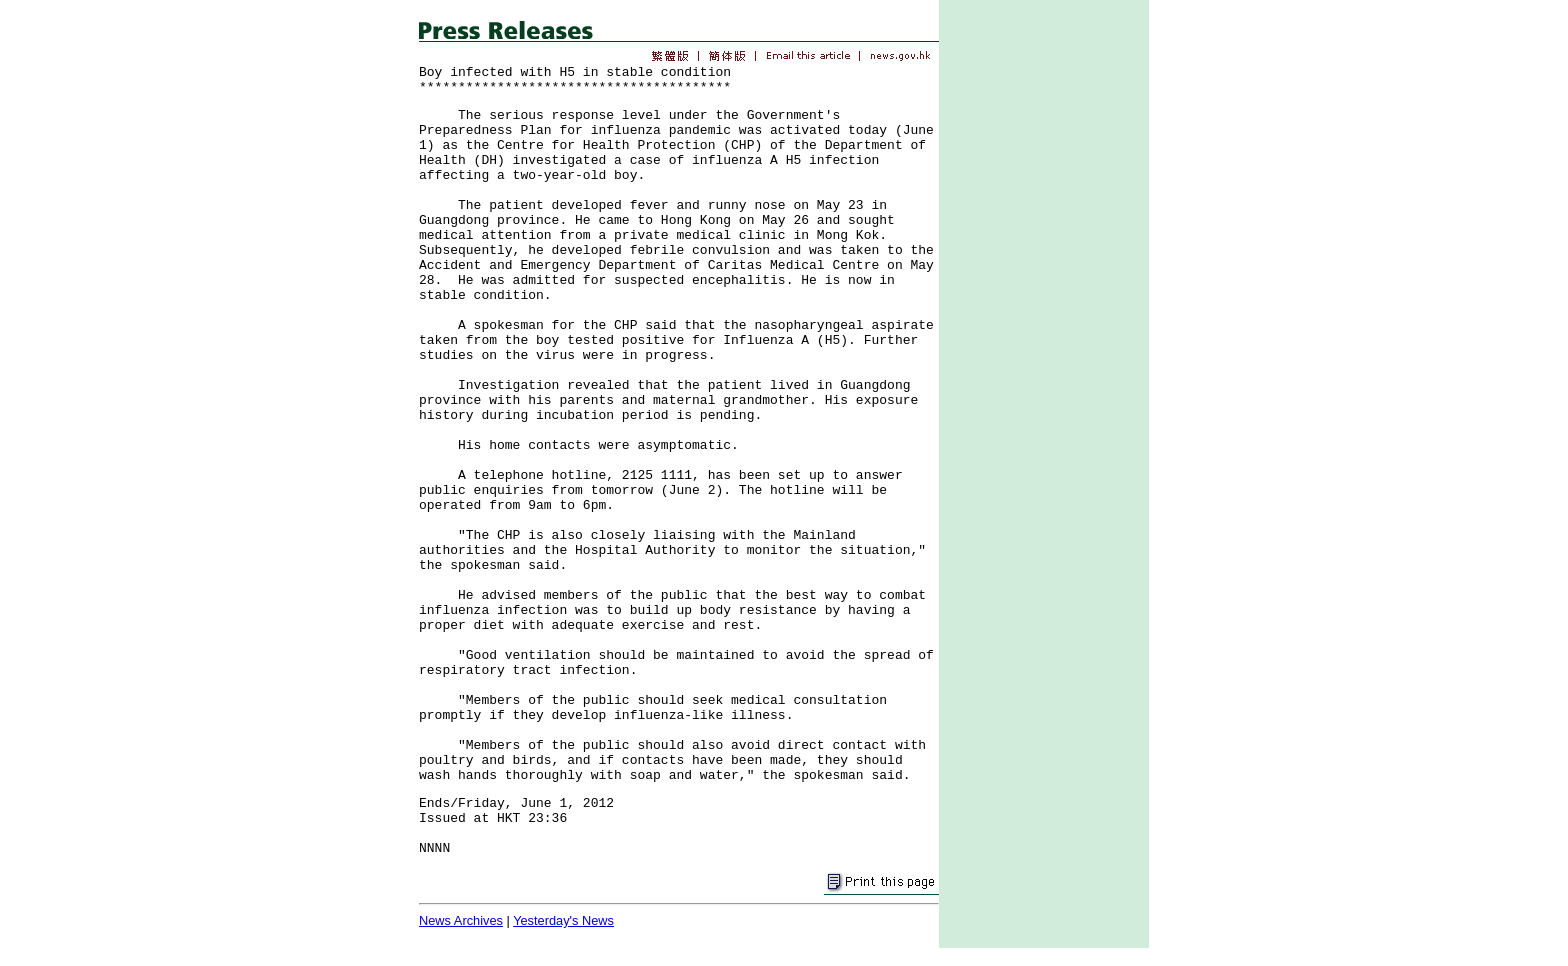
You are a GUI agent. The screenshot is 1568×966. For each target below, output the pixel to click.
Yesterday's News (563, 920)
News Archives (461, 920)
